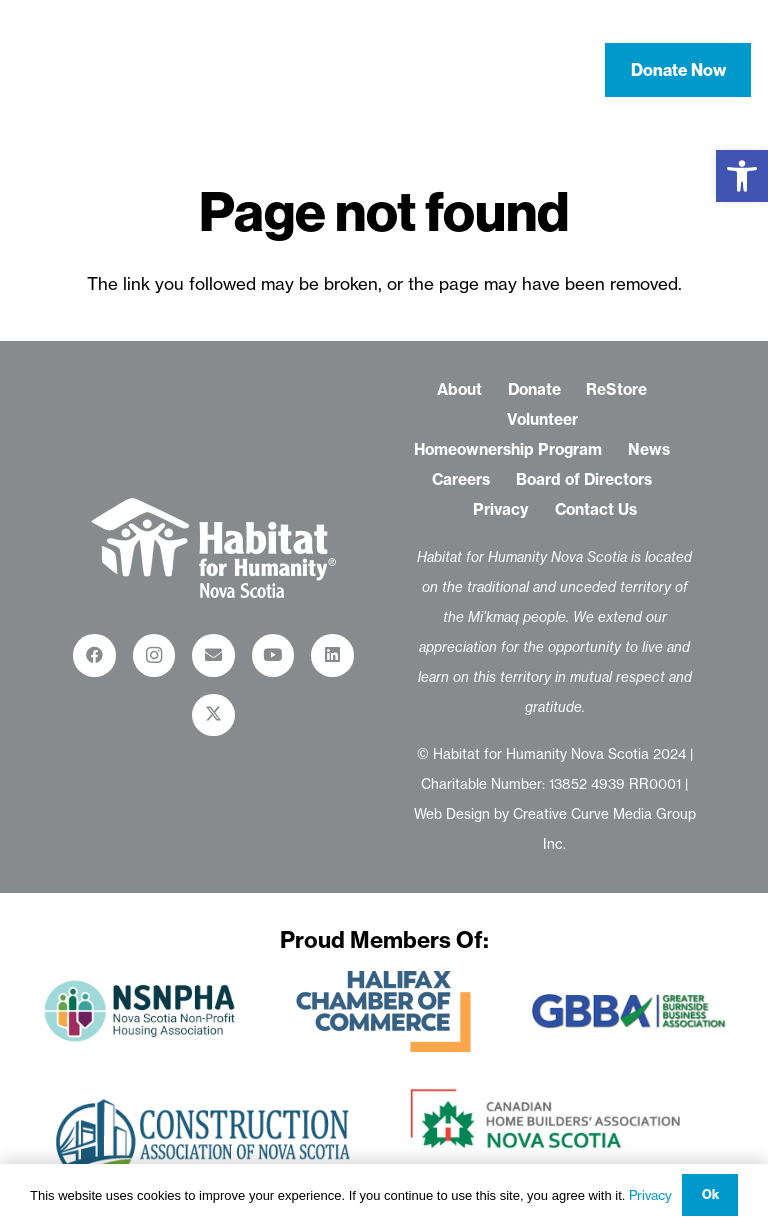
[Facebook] (94, 655)
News (649, 449)
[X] (213, 715)
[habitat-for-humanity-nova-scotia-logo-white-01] (103, 70)
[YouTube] (273, 655)
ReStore (616, 389)
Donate (534, 389)
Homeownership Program (508, 449)
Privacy (501, 509)
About (459, 389)
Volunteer (542, 419)
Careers (461, 479)
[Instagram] (154, 655)
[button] (742, 176)
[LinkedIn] (332, 655)
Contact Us (596, 509)
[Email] (213, 655)
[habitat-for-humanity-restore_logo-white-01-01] (213, 548)
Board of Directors (584, 479)
